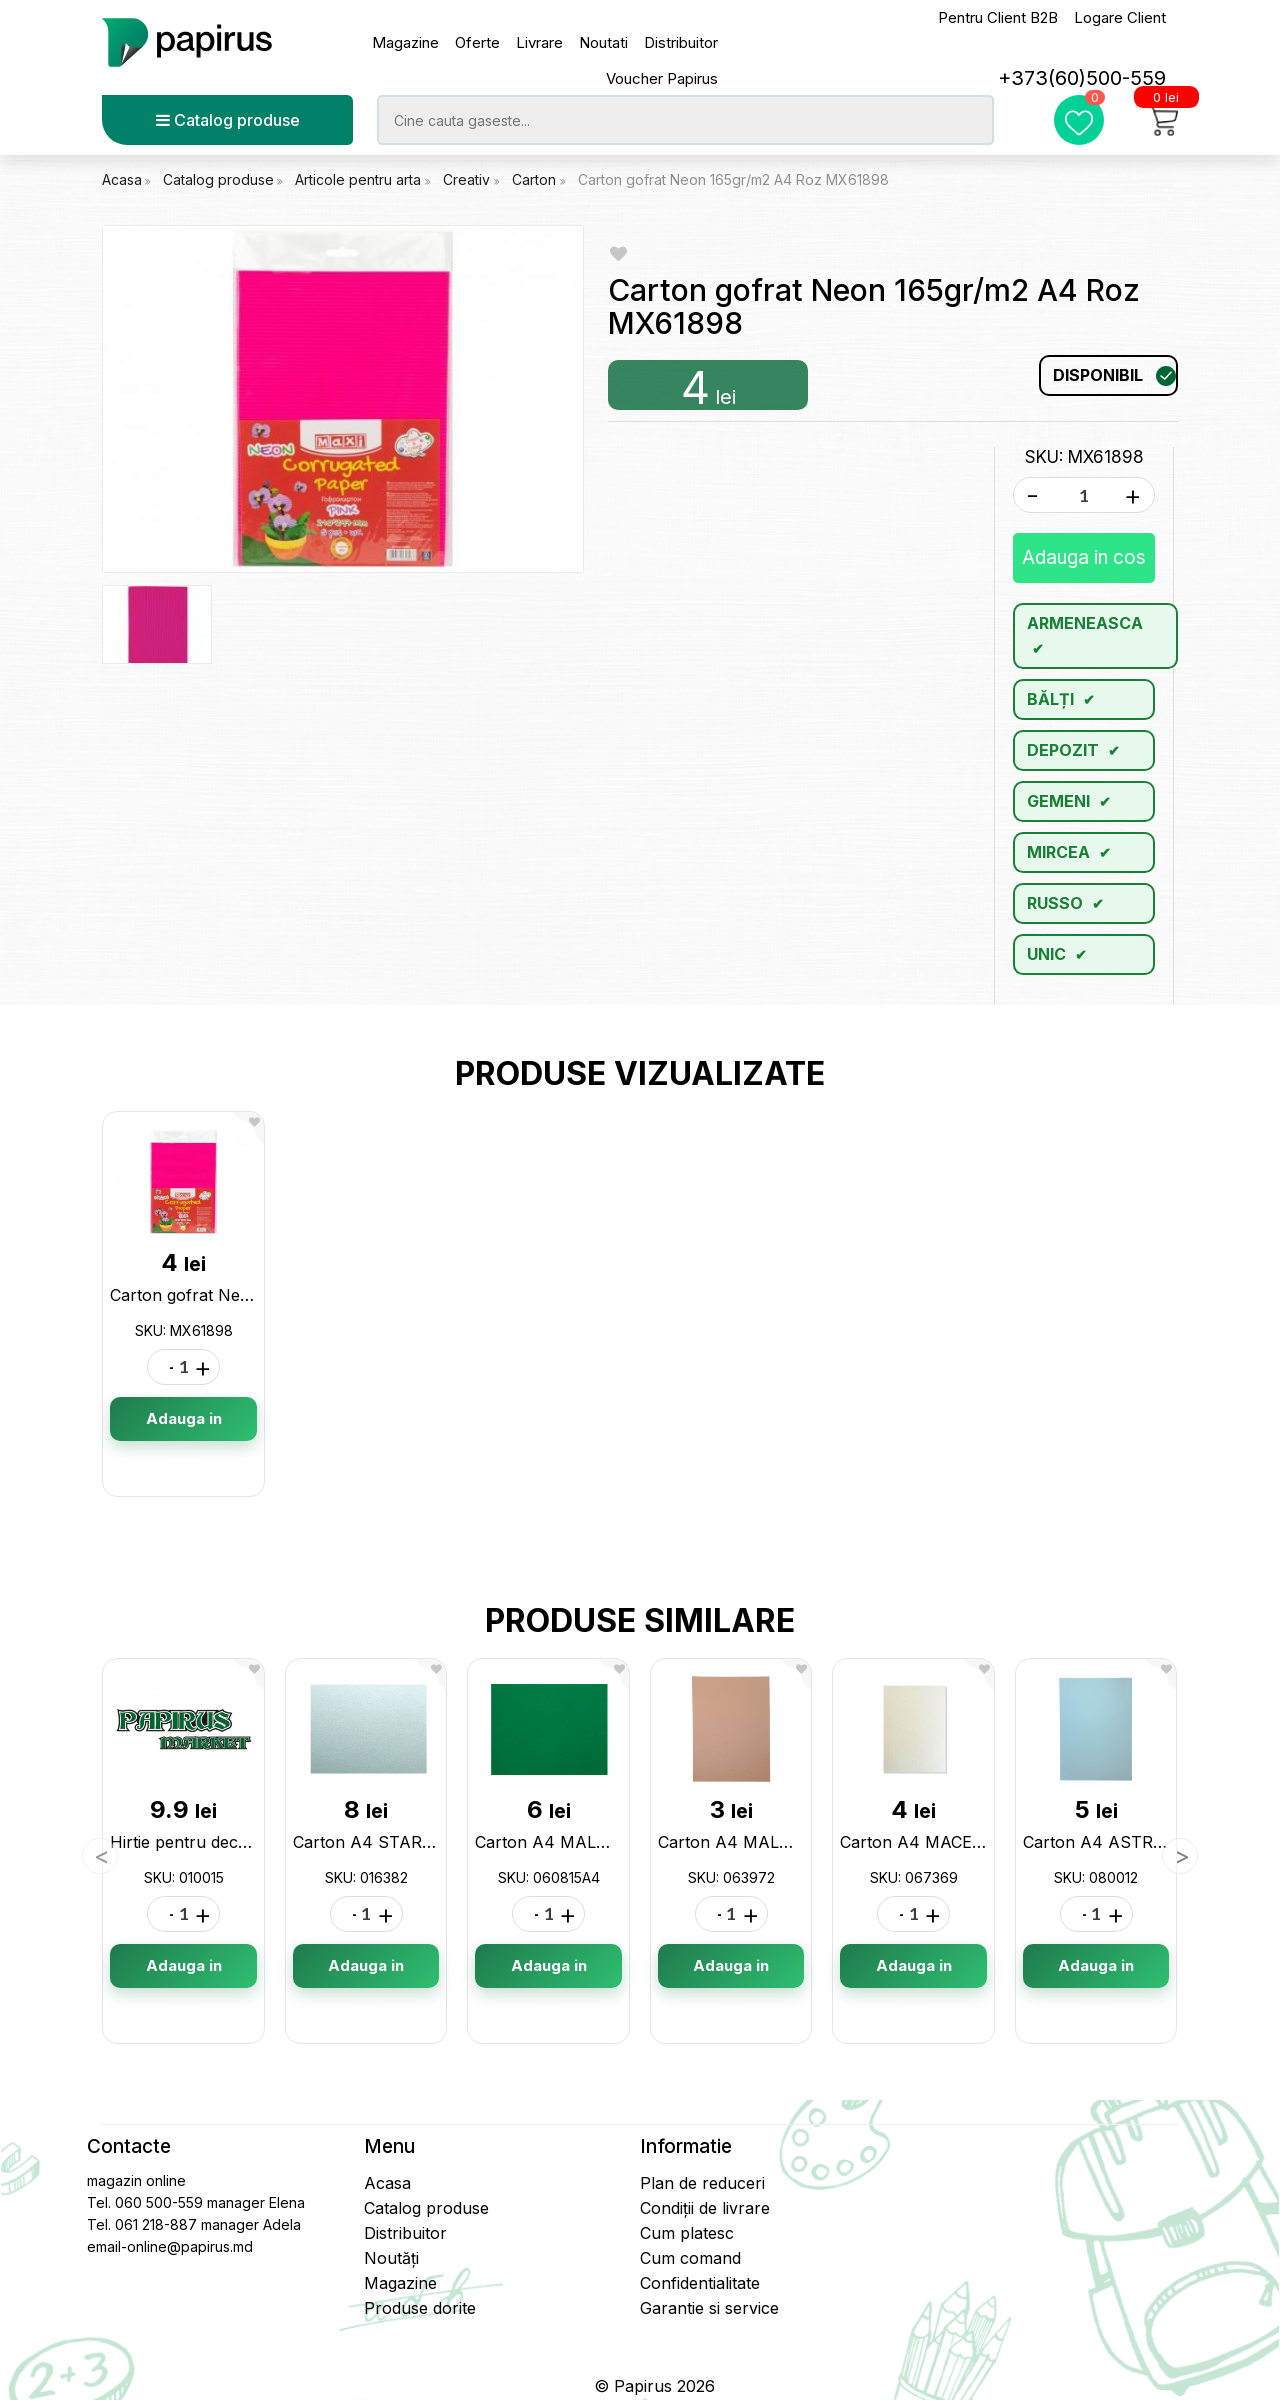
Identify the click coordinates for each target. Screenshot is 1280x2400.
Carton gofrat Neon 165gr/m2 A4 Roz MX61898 (733, 179)
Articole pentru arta (360, 179)
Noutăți (391, 2258)
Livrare (539, 42)
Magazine (405, 42)
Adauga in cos (1084, 557)
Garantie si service (709, 2308)
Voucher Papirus (662, 78)
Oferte (477, 42)
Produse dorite (420, 2308)
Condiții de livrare (705, 2208)
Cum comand (690, 2258)
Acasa (122, 179)
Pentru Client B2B (998, 17)
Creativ (468, 179)
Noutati (603, 42)
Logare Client (1120, 17)
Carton (536, 179)
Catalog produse (228, 120)
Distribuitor (681, 42)
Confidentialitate (700, 2283)
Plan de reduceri (702, 2183)
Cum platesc (687, 2233)
